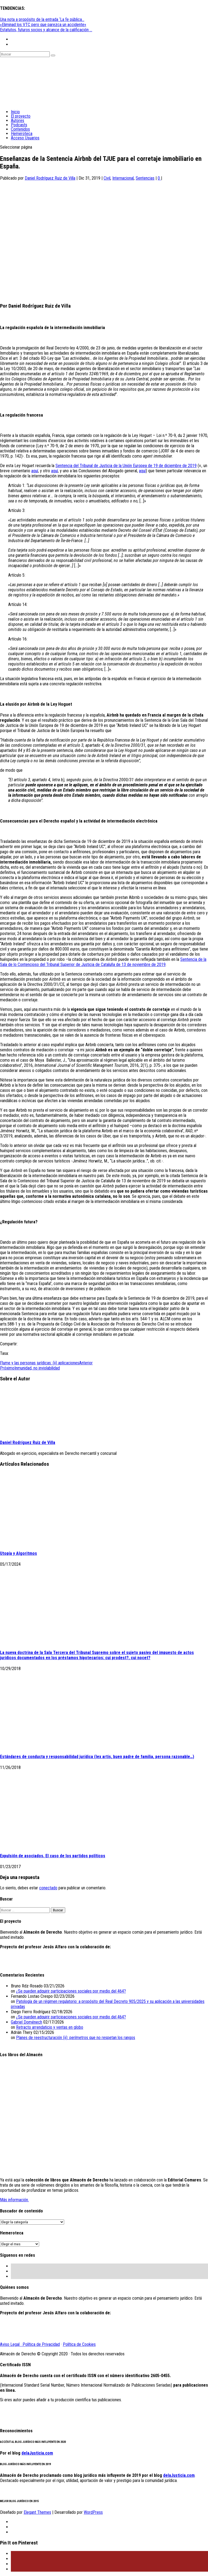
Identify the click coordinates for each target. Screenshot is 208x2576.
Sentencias (145, 178)
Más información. (14, 2199)
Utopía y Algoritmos (18, 1553)
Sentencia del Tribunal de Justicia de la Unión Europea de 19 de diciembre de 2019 (126, 465)
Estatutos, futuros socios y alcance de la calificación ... (46, 29)
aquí (34, 470)
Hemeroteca (21, 133)
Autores (17, 120)
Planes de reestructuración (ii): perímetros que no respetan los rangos (75, 2037)
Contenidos (20, 129)
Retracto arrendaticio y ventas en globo (49, 2027)
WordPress (93, 2512)
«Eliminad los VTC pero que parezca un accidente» (43, 24)
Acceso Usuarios (25, 137)
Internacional (123, 178)
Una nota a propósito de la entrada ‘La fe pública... (42, 19)
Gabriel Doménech (26, 2022)
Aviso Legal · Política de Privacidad (30, 2344)
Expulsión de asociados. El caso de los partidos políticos (52, 1855)
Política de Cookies (79, 2344)
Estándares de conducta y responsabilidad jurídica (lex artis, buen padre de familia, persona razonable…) (97, 1756)
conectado (48, 1887)
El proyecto (20, 116)
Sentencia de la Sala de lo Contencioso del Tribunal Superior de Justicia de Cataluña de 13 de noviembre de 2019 (103, 962)
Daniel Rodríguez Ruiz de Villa (50, 178)
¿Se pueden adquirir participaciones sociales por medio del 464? (71, 1991)
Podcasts (19, 124)
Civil (107, 178)
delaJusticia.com (37, 2453)
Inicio (15, 111)
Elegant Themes (37, 2512)
